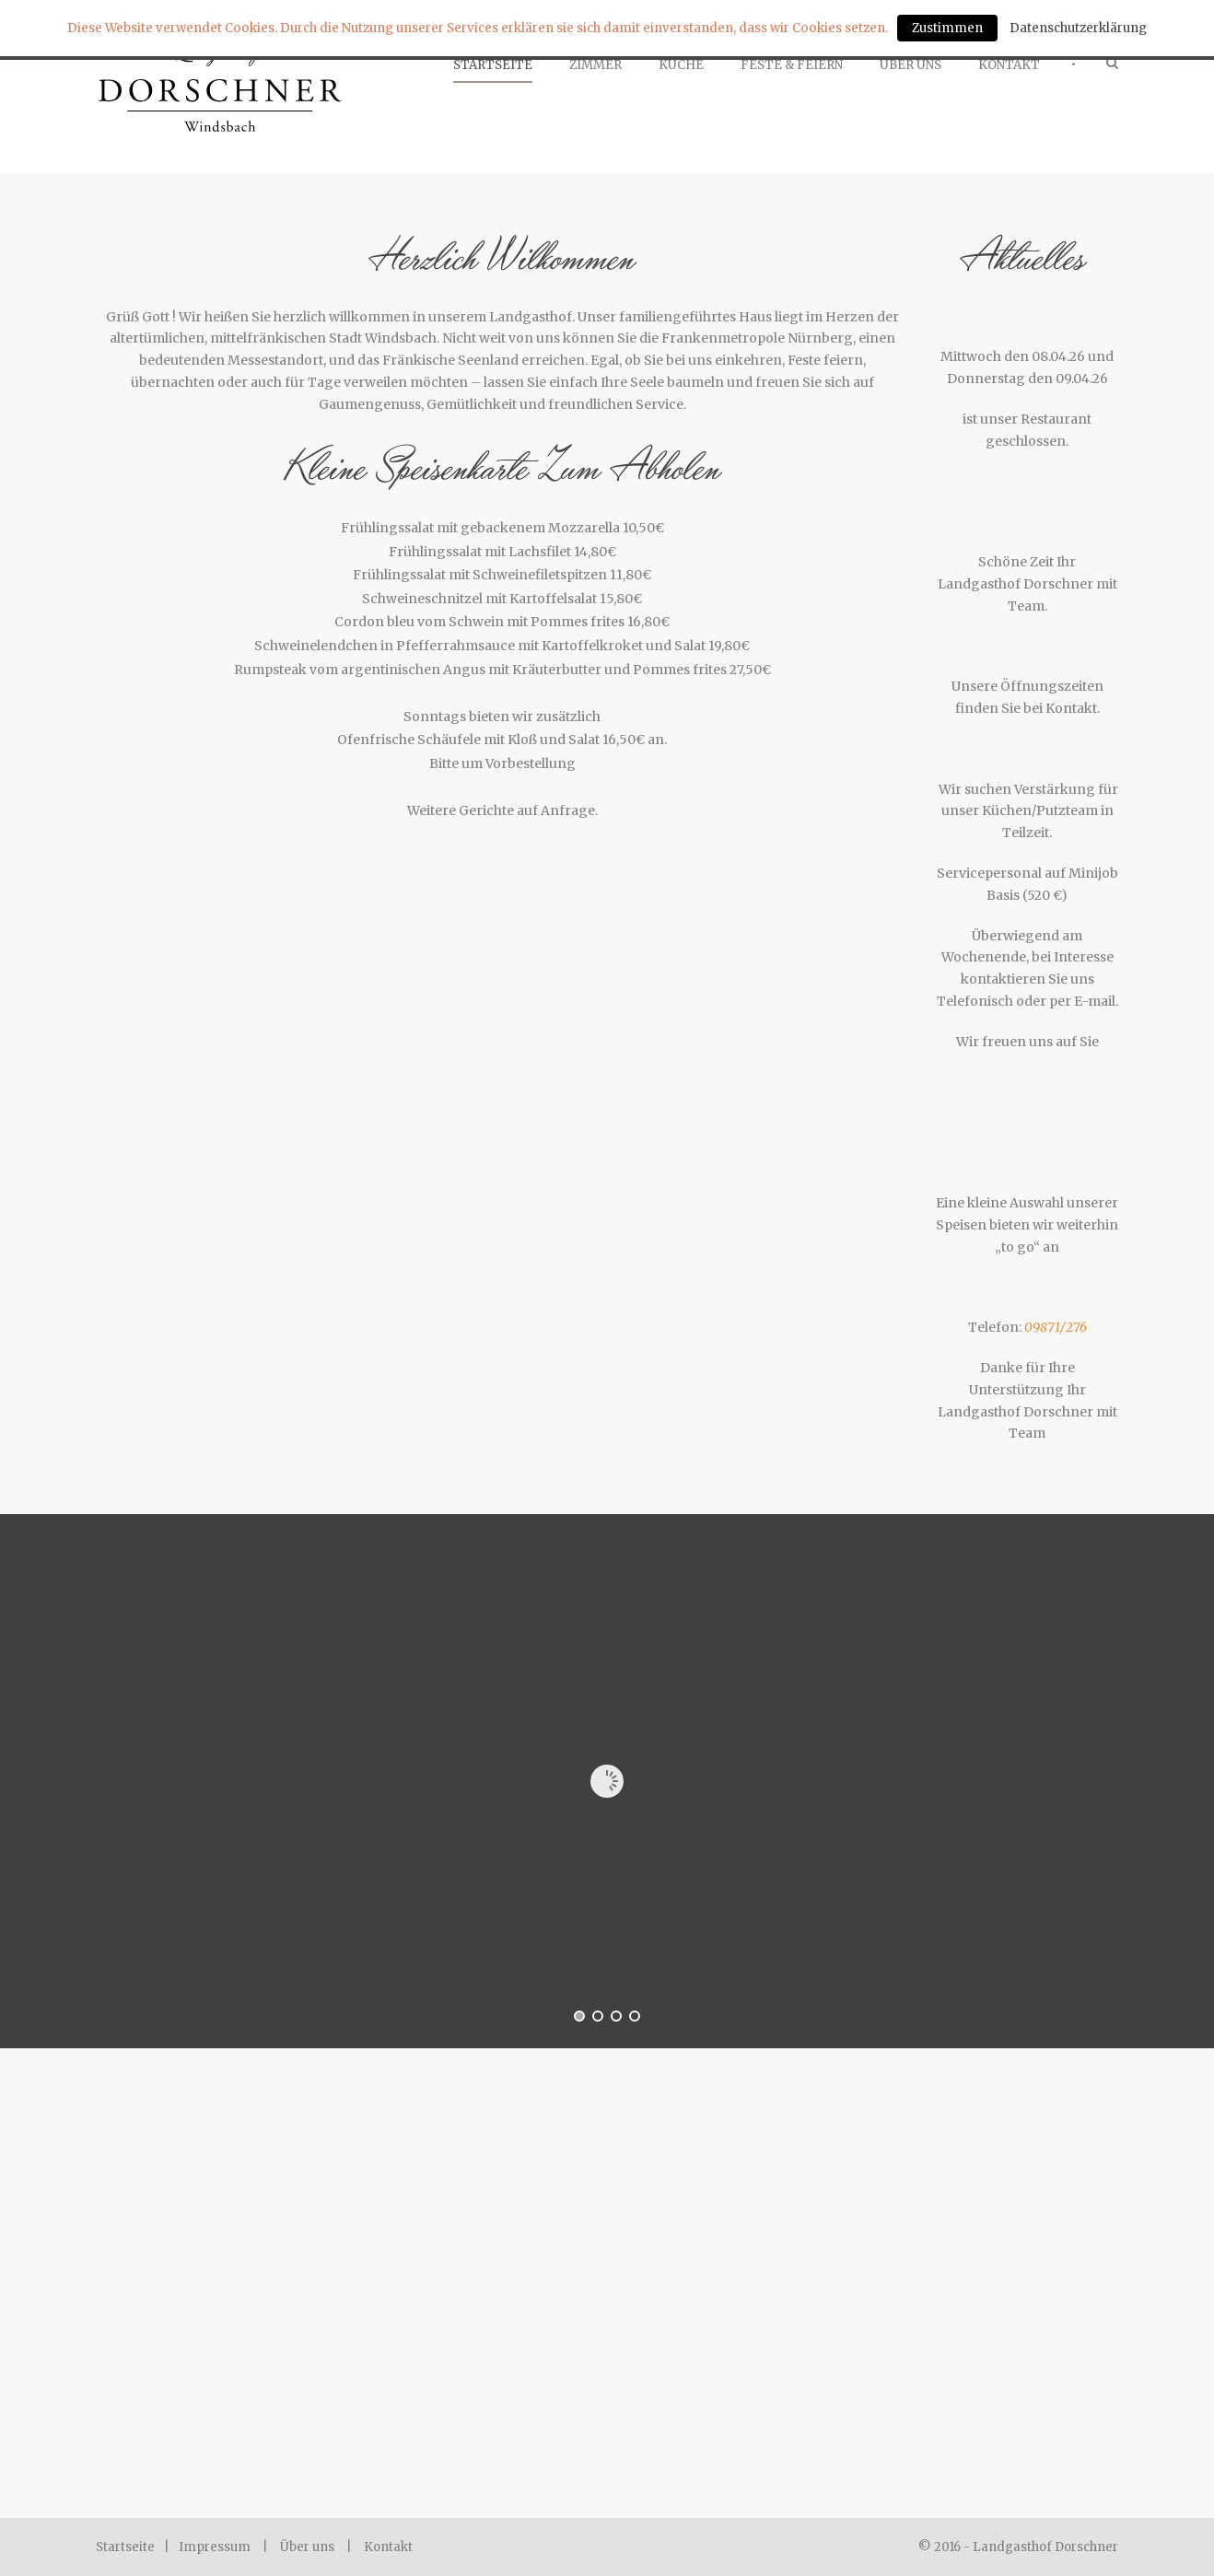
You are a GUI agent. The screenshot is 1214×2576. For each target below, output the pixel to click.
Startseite (492, 65)
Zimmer (595, 65)
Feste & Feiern (792, 65)
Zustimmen (947, 28)
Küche (681, 65)
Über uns (307, 2547)
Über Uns (910, 65)
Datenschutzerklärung (1078, 28)
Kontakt (1009, 65)
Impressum (215, 2547)
